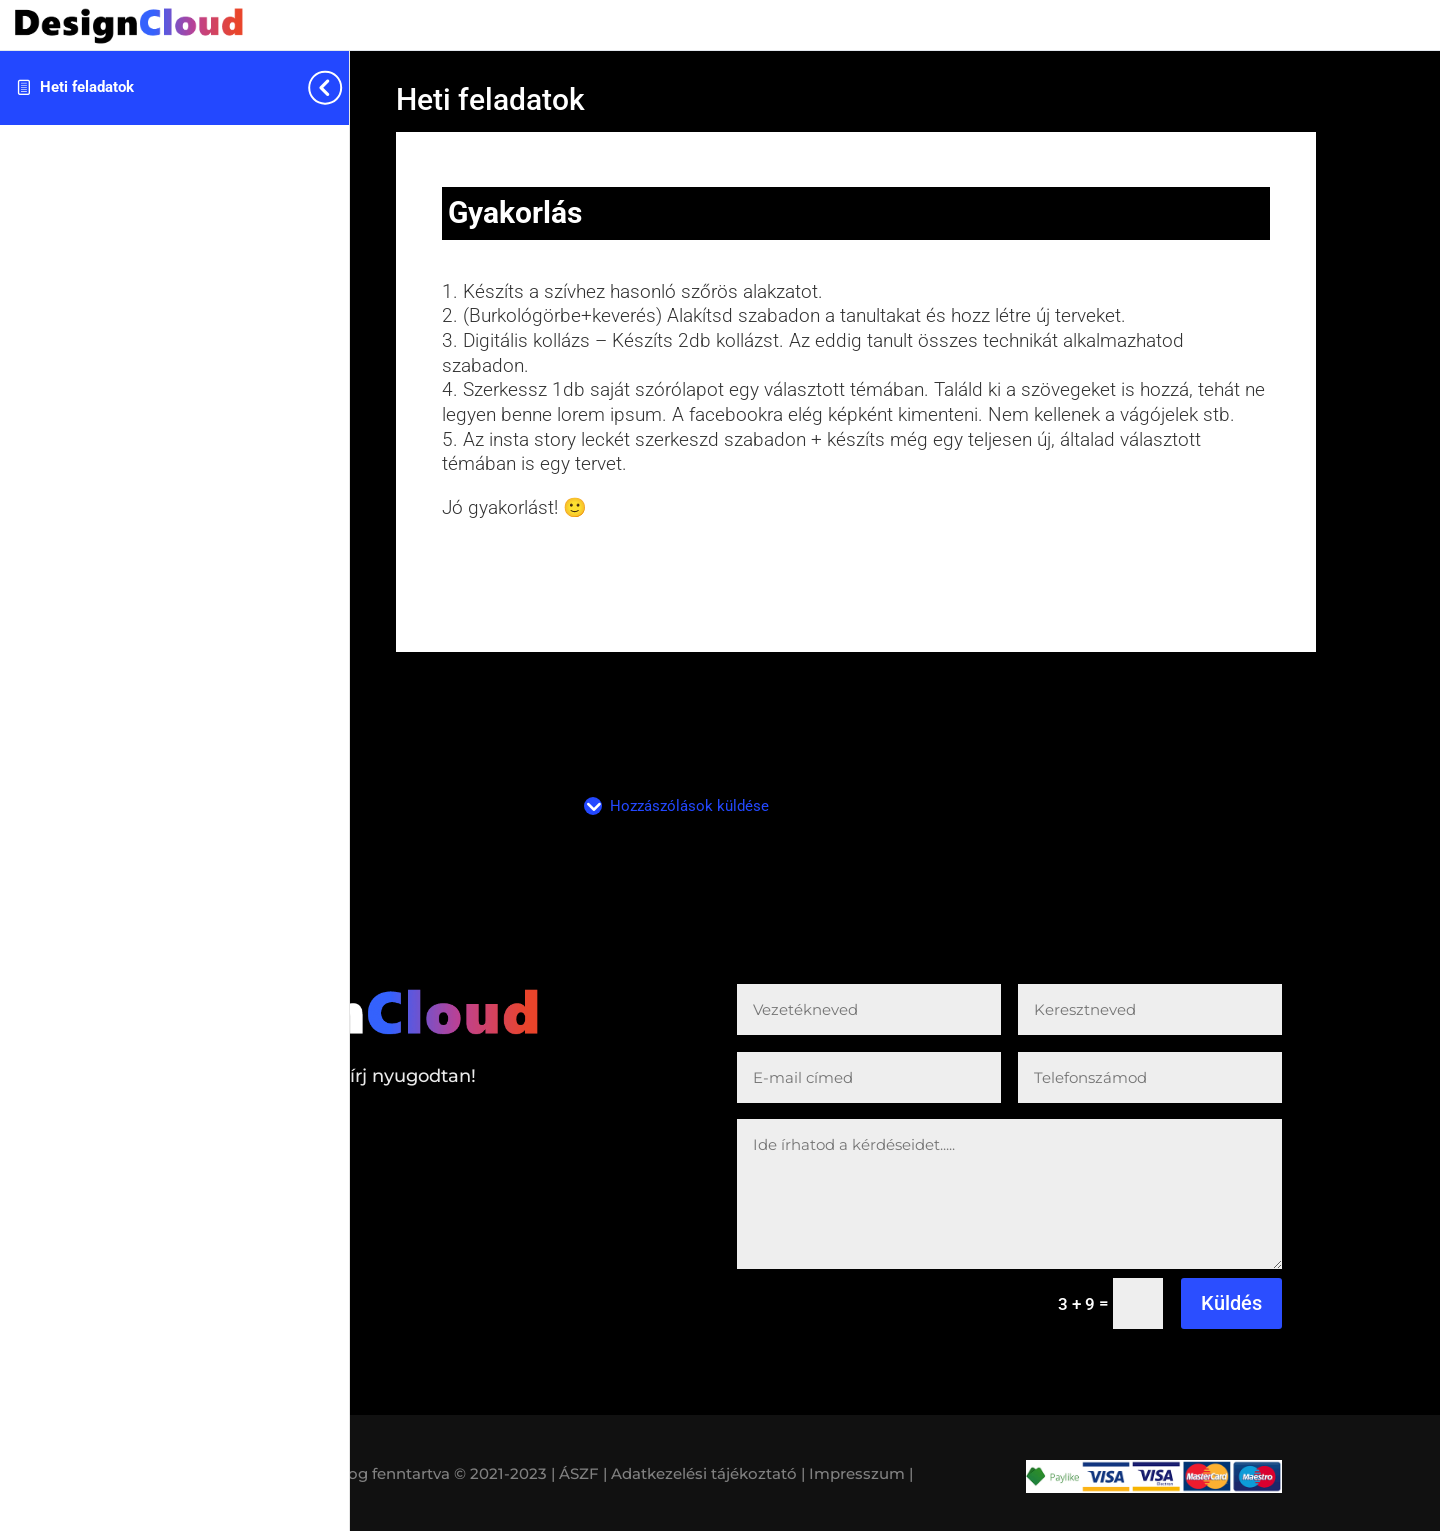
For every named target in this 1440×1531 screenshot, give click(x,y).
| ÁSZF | (579, 1473)
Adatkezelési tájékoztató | (708, 1473)
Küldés (1231, 1303)
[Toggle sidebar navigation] (343, 87)
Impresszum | (861, 1473)
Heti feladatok (87, 87)
